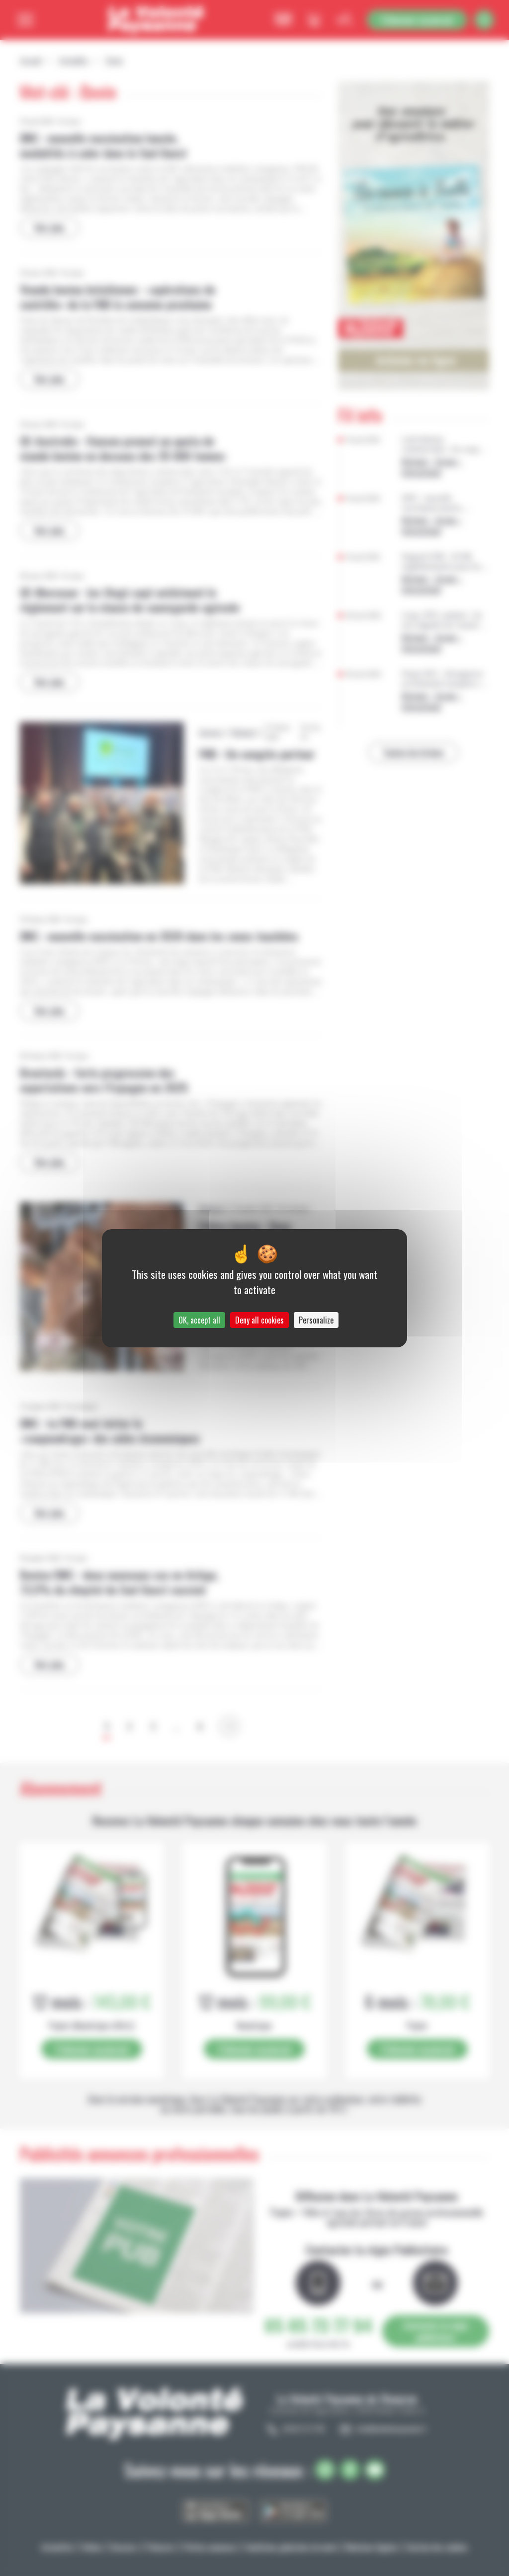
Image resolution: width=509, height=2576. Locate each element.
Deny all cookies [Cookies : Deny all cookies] (259, 1320)
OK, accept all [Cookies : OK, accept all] (199, 1320)
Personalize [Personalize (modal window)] (316, 1320)
